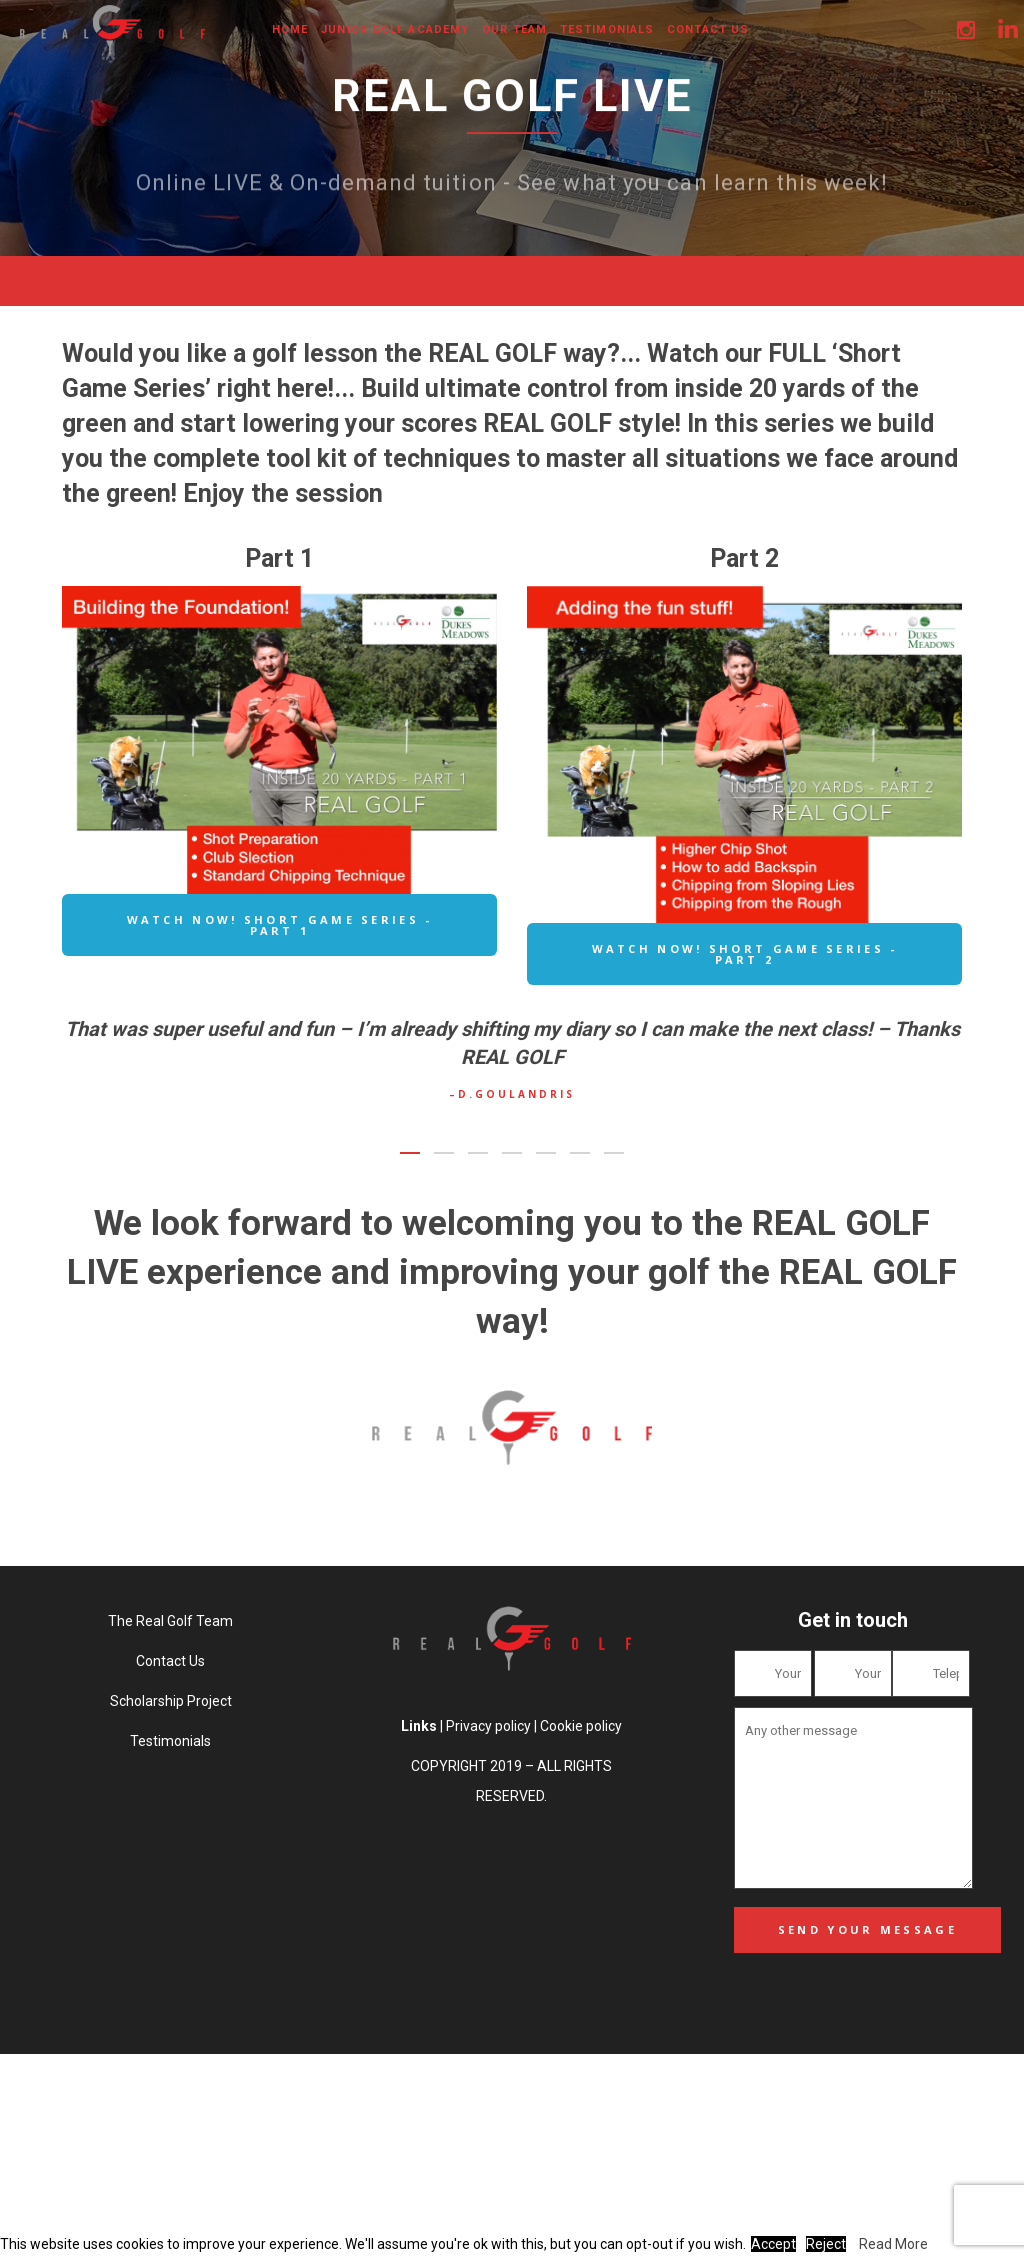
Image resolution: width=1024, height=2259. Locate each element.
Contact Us (170, 1661)
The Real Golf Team (170, 1621)
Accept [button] (773, 2244)
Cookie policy (581, 1726)
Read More (893, 2244)
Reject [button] (826, 2244)
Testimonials (170, 1741)
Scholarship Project (171, 1701)
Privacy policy (488, 1726)
